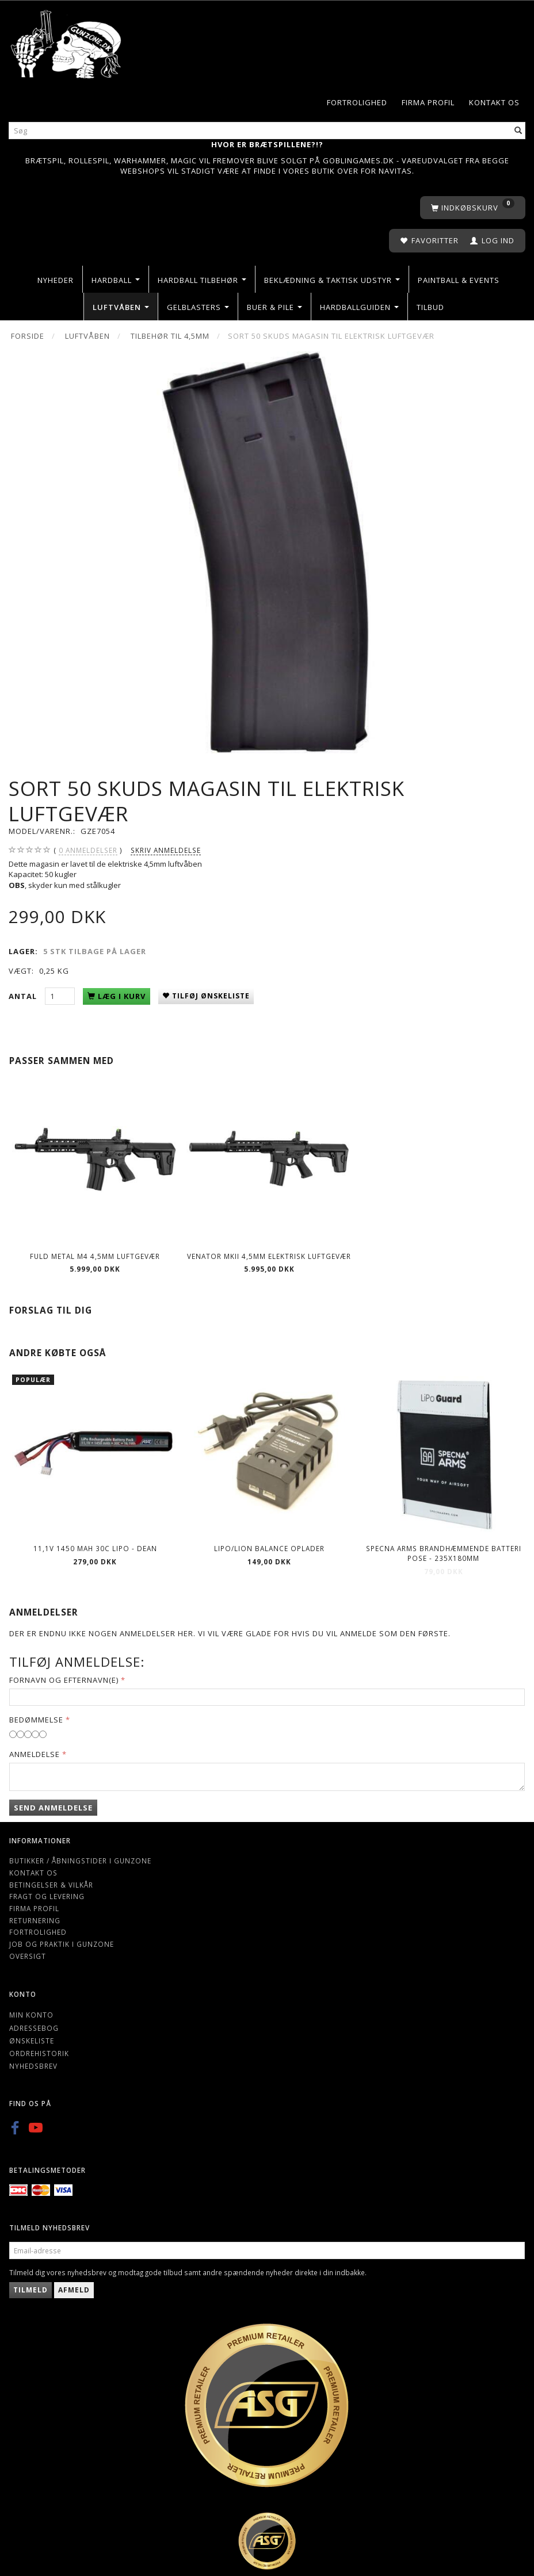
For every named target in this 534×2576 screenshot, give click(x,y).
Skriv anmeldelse (166, 850)
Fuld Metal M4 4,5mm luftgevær (95, 1256)
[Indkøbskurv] (472, 207)
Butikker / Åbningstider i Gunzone (80, 1860)
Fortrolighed (357, 102)
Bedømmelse (36, 1719)
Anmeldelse (34, 1754)
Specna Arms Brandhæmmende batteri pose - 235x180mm (443, 1553)
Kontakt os (494, 102)
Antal (24, 996)
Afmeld (74, 2290)
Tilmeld (30, 2290)
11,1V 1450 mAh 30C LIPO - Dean (95, 1548)
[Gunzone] (67, 41)
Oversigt (27, 1956)
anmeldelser (88, 850)
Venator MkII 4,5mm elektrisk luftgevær (269, 1256)
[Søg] (518, 130)
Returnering (34, 1920)
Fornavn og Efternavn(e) (64, 1680)
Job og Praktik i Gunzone (61, 1944)
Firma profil (428, 102)
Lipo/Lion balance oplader (269, 1548)
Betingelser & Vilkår (51, 1884)
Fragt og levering (47, 1896)
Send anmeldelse (53, 1807)
